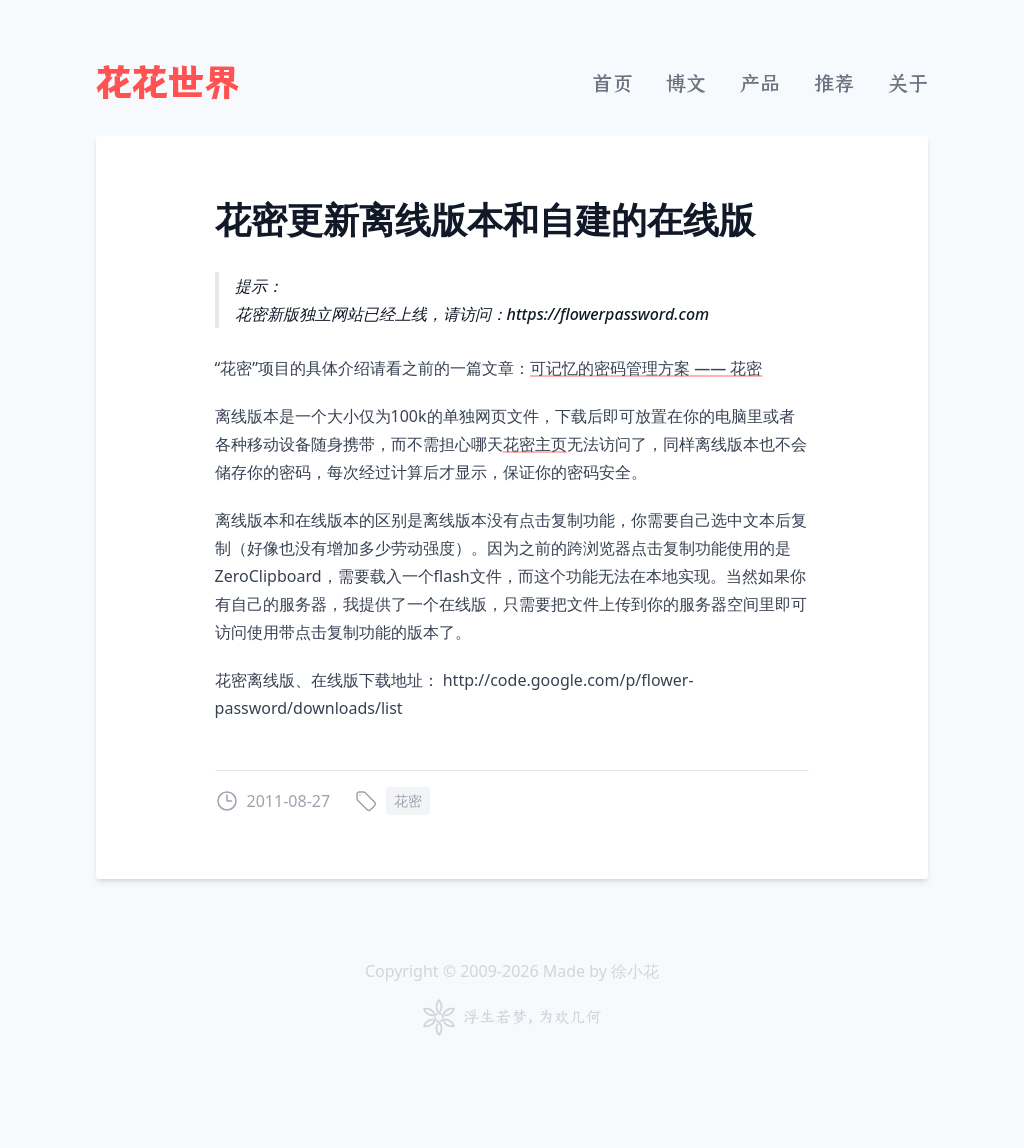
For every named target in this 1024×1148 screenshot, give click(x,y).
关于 (908, 83)
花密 (408, 800)
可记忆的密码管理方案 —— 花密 (646, 368)
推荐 (834, 83)
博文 (686, 83)
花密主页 (535, 444)
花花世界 (168, 84)
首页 (612, 83)
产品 (760, 83)
